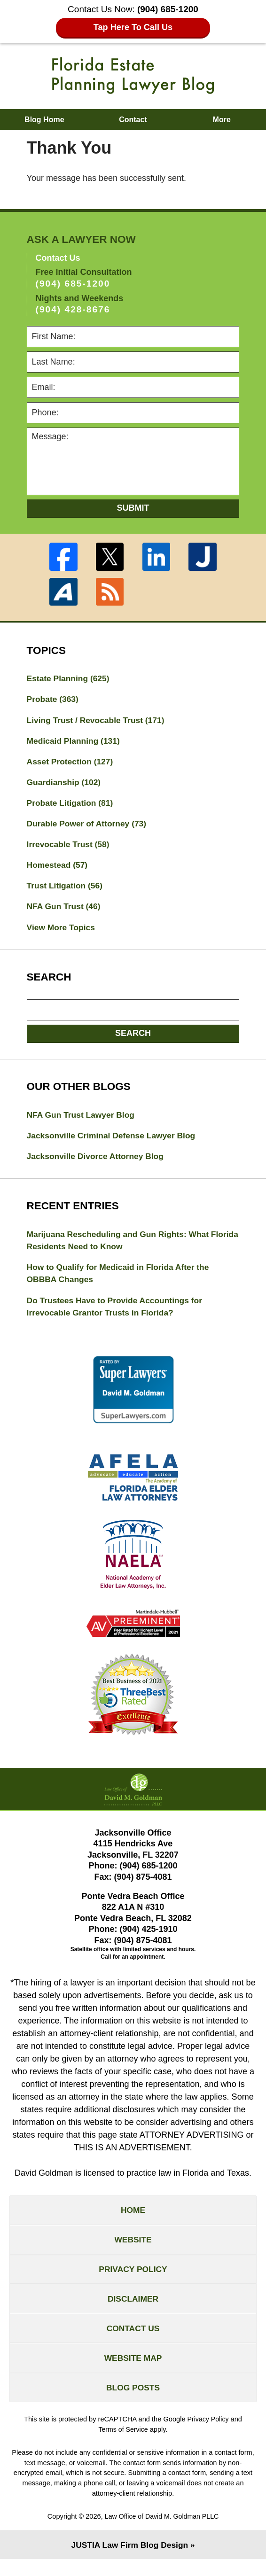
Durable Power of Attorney (88, 826)
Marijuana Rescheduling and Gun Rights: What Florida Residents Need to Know (121, 1247)
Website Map (133, 2372)
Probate (53, 699)
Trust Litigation (66, 890)
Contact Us (133, 2342)
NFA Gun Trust (65, 911)
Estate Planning (69, 678)
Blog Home (44, 120)
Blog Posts (133, 2403)
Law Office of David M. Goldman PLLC (162, 2533)
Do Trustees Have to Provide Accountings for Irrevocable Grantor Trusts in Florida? (117, 1315)
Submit (133, 508)
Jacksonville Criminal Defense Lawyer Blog (114, 1141)
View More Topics (62, 932)
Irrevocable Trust (69, 847)
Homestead (58, 868)
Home (133, 2220)
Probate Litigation (71, 805)
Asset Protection (71, 763)
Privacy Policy (133, 2281)
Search (133, 1038)
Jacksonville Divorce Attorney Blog (97, 1162)
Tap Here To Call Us (133, 27)
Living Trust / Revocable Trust (98, 720)
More (222, 120)
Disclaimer (133, 2311)
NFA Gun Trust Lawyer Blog (82, 1120)
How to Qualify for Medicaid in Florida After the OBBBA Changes (121, 1281)
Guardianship (65, 784)
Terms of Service (123, 2446)
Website (133, 2250)
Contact (133, 120)
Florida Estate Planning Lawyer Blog (133, 75)
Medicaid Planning (75, 742)
